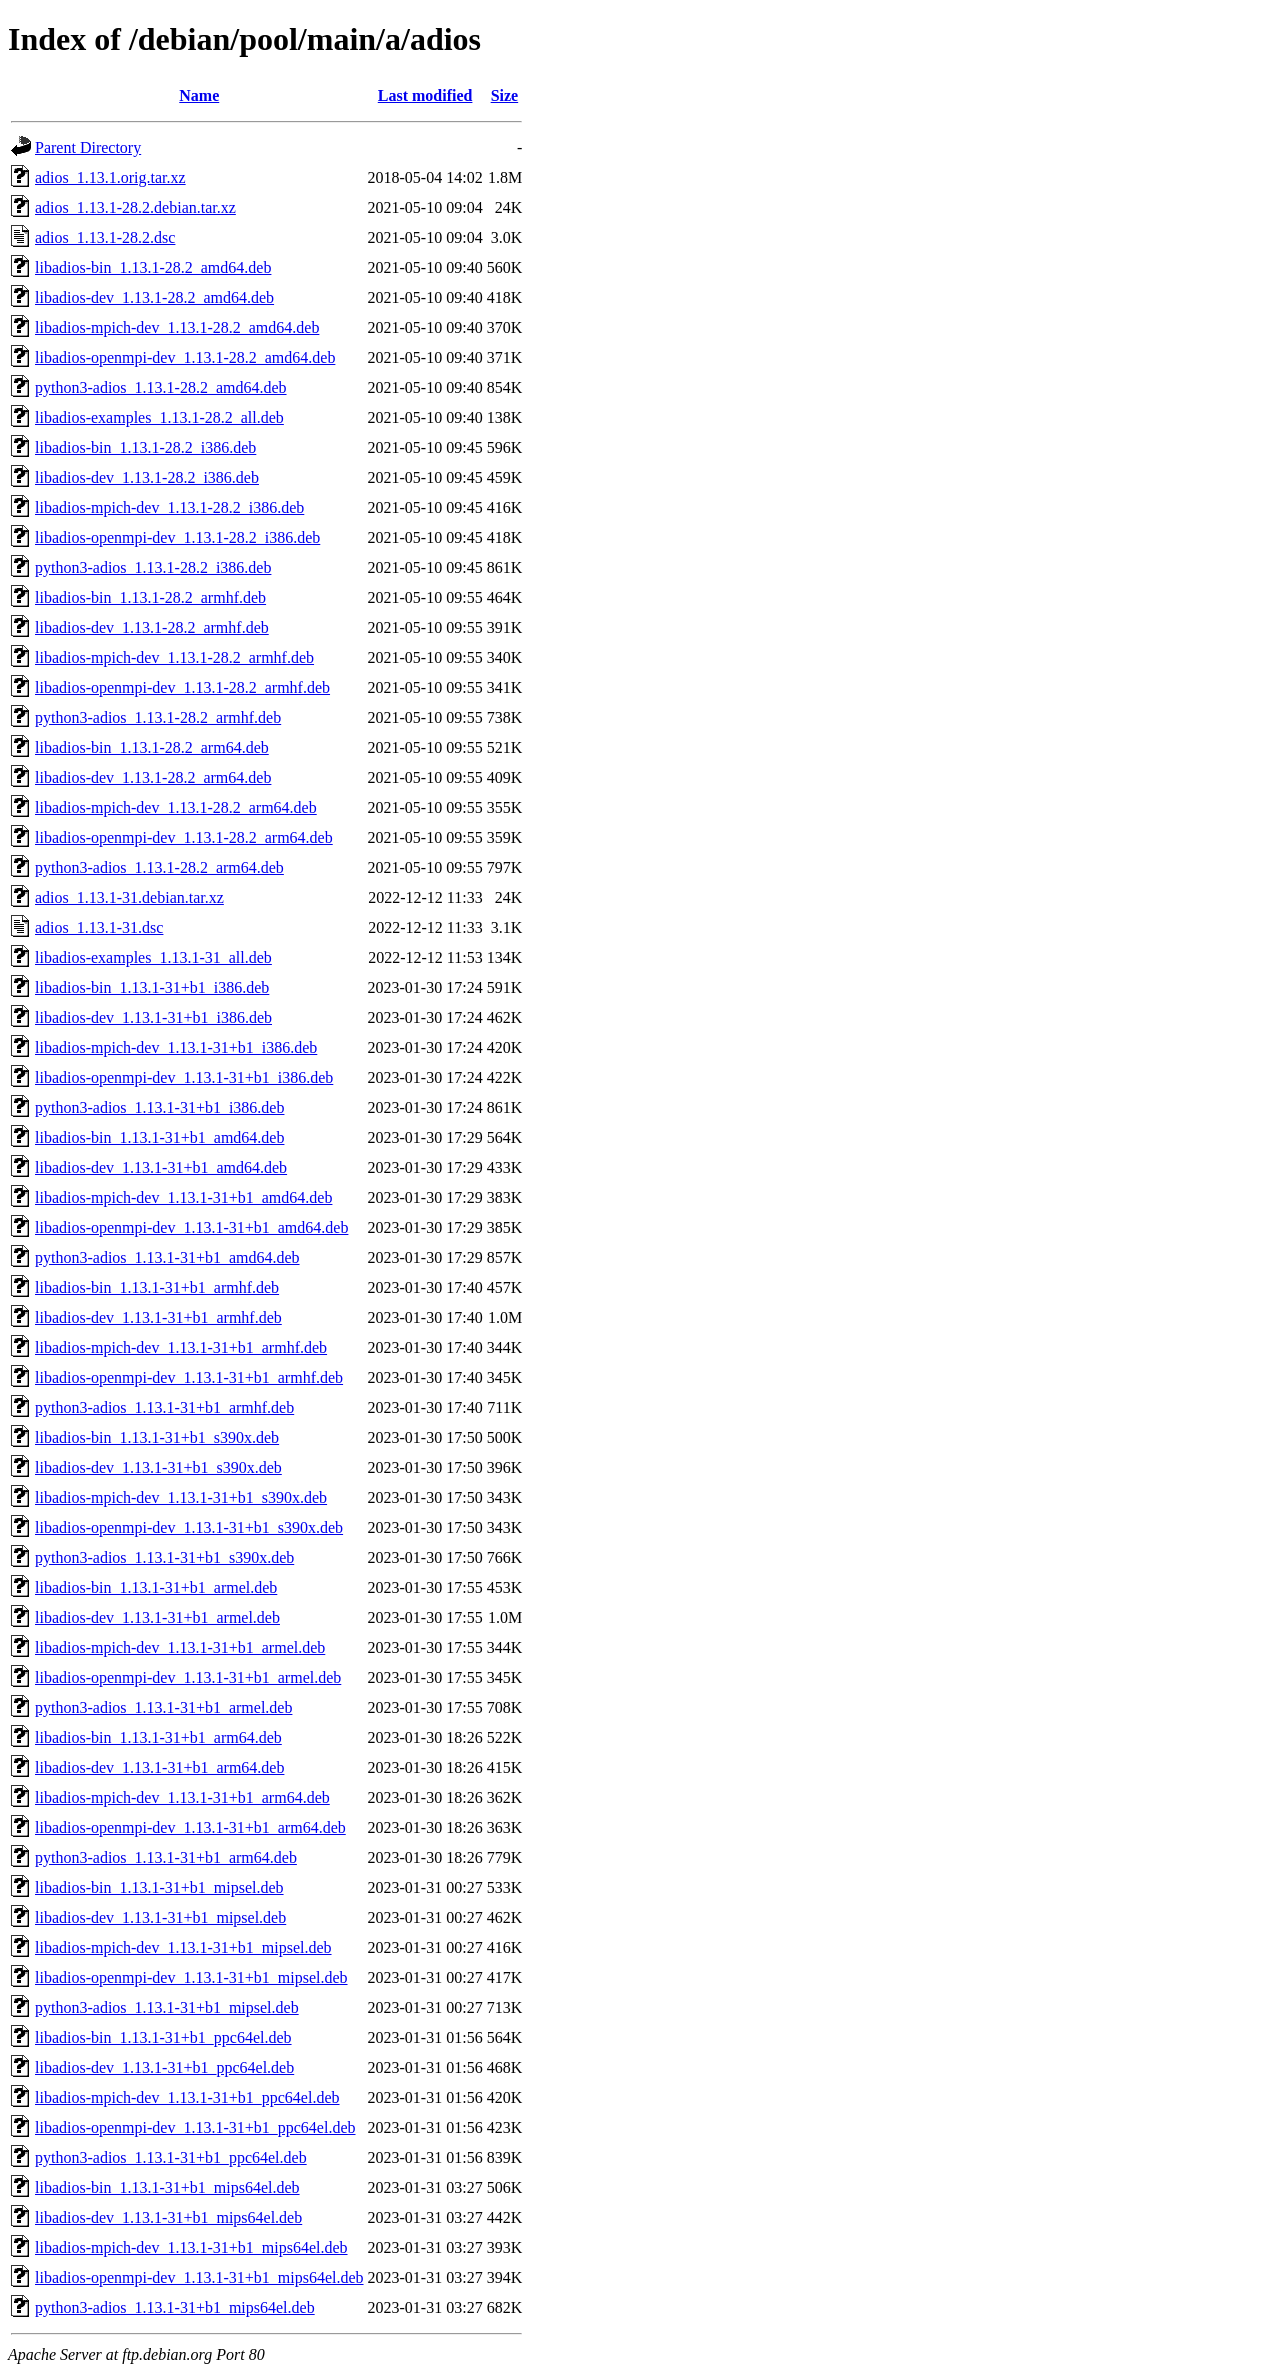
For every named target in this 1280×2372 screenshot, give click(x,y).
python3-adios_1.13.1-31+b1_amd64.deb (167, 1257)
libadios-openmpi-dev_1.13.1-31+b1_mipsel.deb (191, 1977)
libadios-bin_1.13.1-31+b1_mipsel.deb (159, 1887)
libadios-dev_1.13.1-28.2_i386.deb (147, 477)
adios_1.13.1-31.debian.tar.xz (129, 897)
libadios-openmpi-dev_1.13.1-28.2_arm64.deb (184, 837)
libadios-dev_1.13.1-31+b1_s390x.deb (158, 1467)
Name (199, 95)
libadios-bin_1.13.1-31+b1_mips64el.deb (167, 2187)
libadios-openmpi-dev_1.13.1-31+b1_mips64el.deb (199, 2277)
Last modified (425, 95)
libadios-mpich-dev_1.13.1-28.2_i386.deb (169, 507)
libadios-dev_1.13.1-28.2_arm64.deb (153, 777)
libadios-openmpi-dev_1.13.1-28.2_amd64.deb (185, 357)
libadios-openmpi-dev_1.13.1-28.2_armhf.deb (182, 687)
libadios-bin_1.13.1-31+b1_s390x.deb (157, 1437)
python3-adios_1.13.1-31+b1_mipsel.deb (167, 2007)
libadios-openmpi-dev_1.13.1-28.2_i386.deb (177, 537)
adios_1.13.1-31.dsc (99, 927)
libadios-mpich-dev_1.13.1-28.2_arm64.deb (176, 807)
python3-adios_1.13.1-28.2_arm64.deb (159, 867)
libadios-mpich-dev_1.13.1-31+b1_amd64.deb (183, 1197)
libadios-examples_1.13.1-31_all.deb (153, 957)
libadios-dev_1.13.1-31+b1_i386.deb (153, 1017)
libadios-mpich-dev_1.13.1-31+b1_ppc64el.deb (187, 2097)
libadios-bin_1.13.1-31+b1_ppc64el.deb (163, 2037)
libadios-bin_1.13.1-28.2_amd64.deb (153, 267)
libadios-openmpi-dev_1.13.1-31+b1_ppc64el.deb (195, 2127)
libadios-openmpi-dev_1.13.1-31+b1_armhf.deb (189, 1377)
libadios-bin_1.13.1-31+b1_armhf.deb (157, 1287)
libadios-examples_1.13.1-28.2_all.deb (159, 417)
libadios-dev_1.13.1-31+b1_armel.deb (157, 1617)
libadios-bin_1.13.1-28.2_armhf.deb (150, 597)
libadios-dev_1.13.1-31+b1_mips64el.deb (168, 2217)
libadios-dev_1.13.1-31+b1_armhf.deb (158, 1317)
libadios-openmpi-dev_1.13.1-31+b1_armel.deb (188, 1677)
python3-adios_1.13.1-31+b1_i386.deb (159, 1107)
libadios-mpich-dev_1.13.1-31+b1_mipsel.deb (183, 1947)
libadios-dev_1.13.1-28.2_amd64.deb (154, 297)
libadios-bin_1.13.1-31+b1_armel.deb (156, 1587)
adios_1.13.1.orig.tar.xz (110, 177)
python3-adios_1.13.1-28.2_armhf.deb (158, 717)
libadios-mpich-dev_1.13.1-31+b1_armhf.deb (181, 1347)
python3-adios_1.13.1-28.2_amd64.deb (161, 387)
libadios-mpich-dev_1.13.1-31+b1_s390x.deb (181, 1497)
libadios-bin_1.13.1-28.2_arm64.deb (152, 747)
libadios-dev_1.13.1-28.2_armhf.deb (152, 627)
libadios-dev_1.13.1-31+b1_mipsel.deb (160, 1917)
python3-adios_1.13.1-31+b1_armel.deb (163, 1707)
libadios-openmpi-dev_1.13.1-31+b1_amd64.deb (191, 1227)
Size (505, 95)
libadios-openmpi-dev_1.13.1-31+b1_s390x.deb (189, 1527)
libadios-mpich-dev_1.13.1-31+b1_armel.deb (180, 1647)
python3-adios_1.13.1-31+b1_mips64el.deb (175, 2307)
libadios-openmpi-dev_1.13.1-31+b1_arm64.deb (190, 1827)
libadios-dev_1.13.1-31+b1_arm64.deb (159, 1767)
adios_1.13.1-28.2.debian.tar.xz (135, 207)
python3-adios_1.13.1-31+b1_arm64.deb (166, 1857)
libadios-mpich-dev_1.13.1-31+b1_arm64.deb (182, 1797)
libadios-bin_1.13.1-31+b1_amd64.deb (159, 1137)
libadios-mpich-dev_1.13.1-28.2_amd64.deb (177, 327)
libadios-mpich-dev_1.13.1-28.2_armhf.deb (174, 657)
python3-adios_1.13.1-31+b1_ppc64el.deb (171, 2157)
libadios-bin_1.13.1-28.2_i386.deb (145, 447)
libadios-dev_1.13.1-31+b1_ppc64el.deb (164, 2067)
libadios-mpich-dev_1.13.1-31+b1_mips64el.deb (191, 2247)
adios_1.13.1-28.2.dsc (105, 237)
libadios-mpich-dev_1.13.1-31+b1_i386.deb (176, 1047)
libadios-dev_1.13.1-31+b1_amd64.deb (161, 1167)
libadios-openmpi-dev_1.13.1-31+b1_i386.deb (184, 1077)
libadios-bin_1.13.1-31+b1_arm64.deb (158, 1737)
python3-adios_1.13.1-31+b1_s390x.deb (164, 1557)
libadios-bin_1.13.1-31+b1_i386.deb (152, 987)
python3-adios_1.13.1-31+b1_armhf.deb (164, 1407)
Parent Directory (88, 147)
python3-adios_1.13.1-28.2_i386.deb (153, 567)
